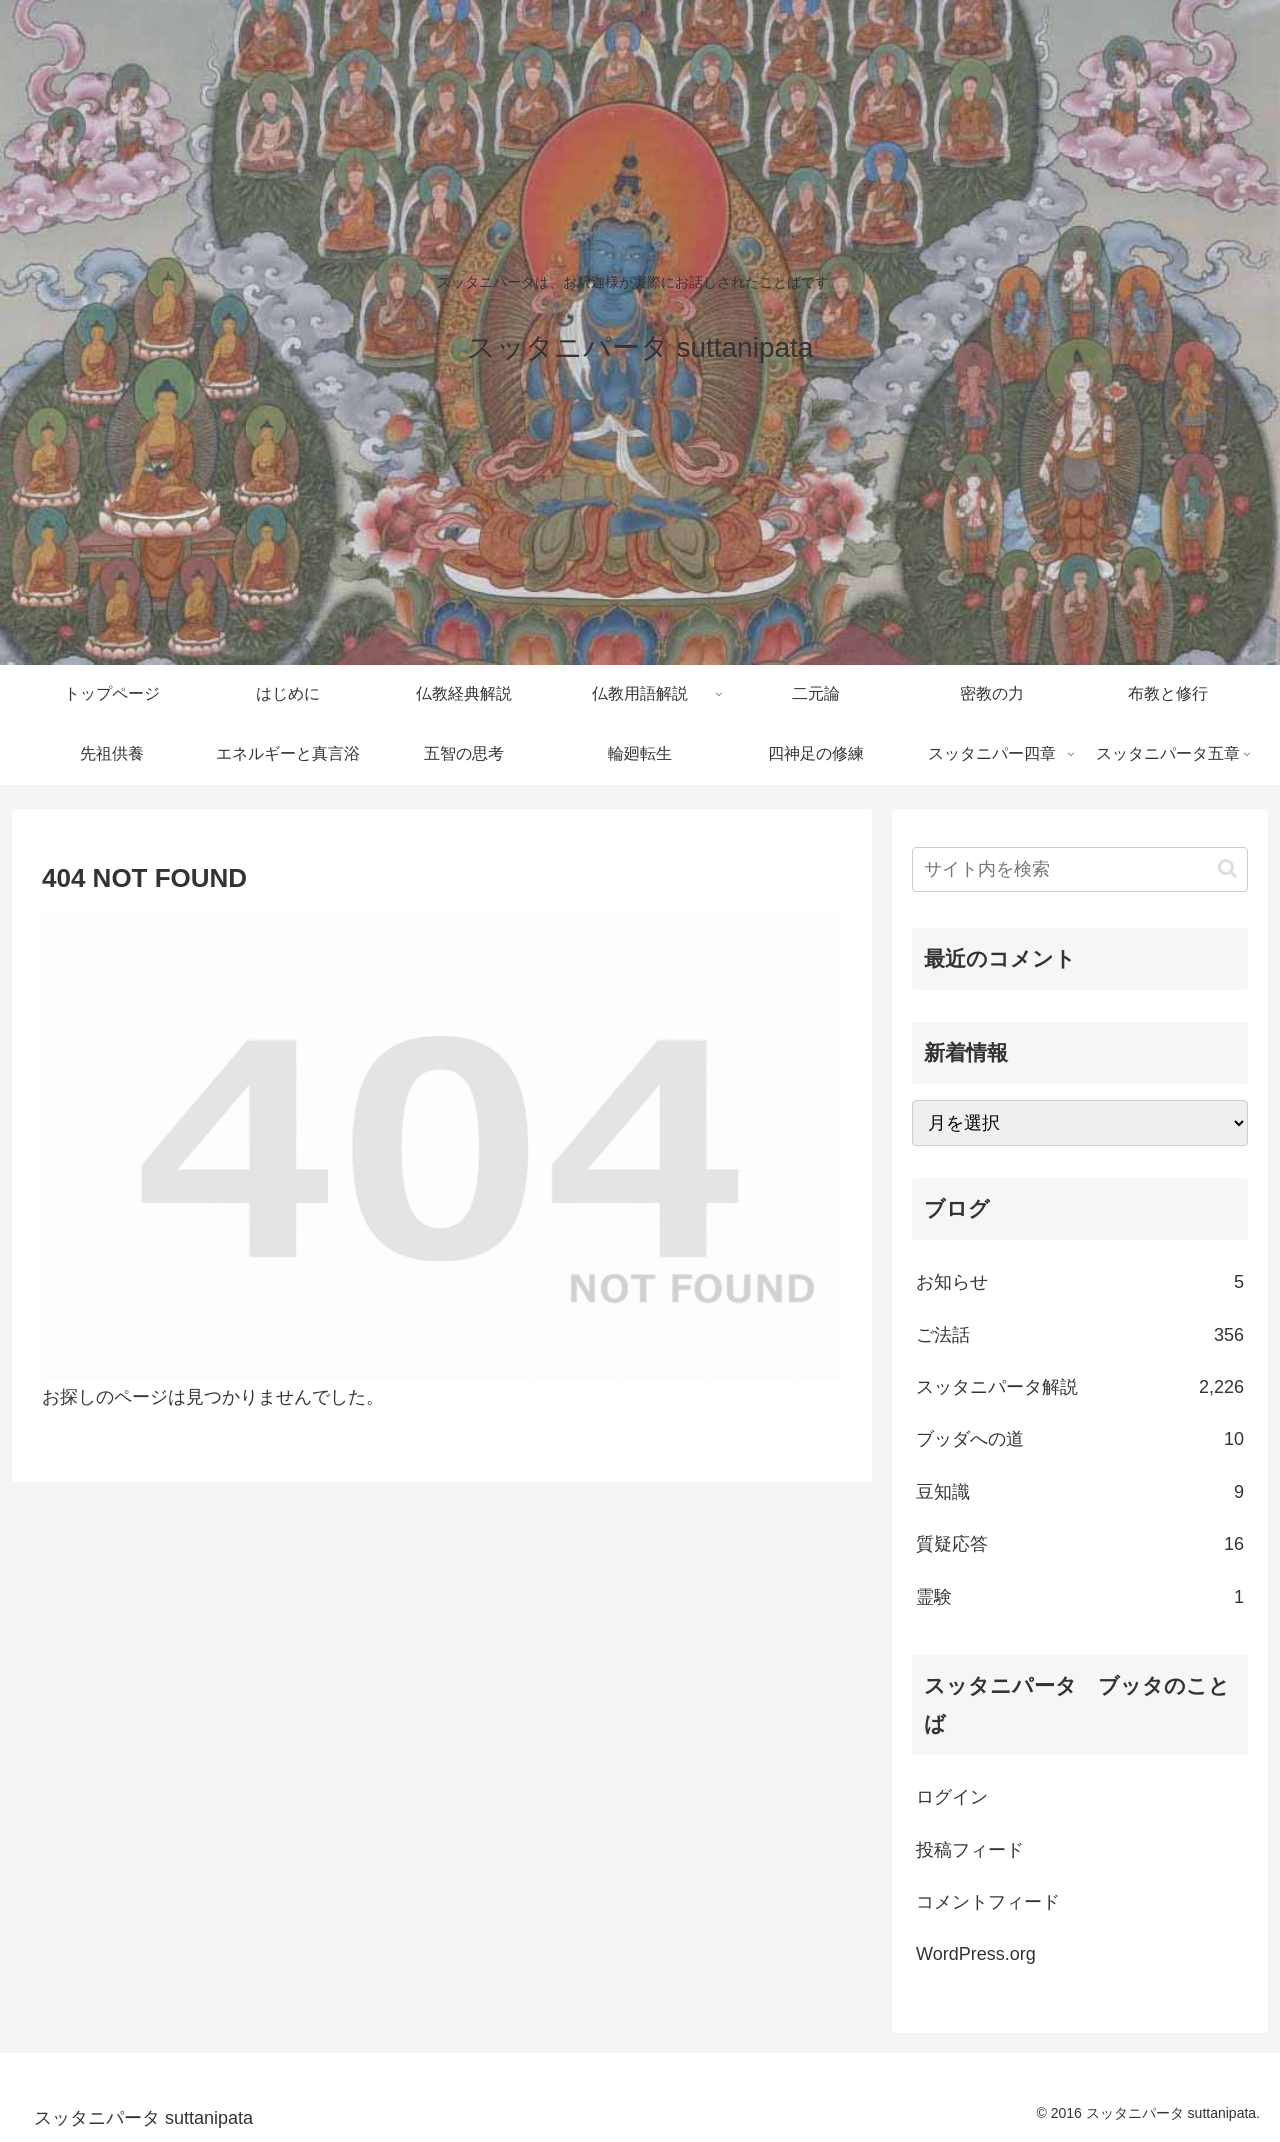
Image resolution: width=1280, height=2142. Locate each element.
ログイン (952, 1797)
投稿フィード (970, 1850)
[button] (1227, 868)
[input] (1080, 869)
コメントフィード (988, 1902)
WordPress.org (976, 1954)
